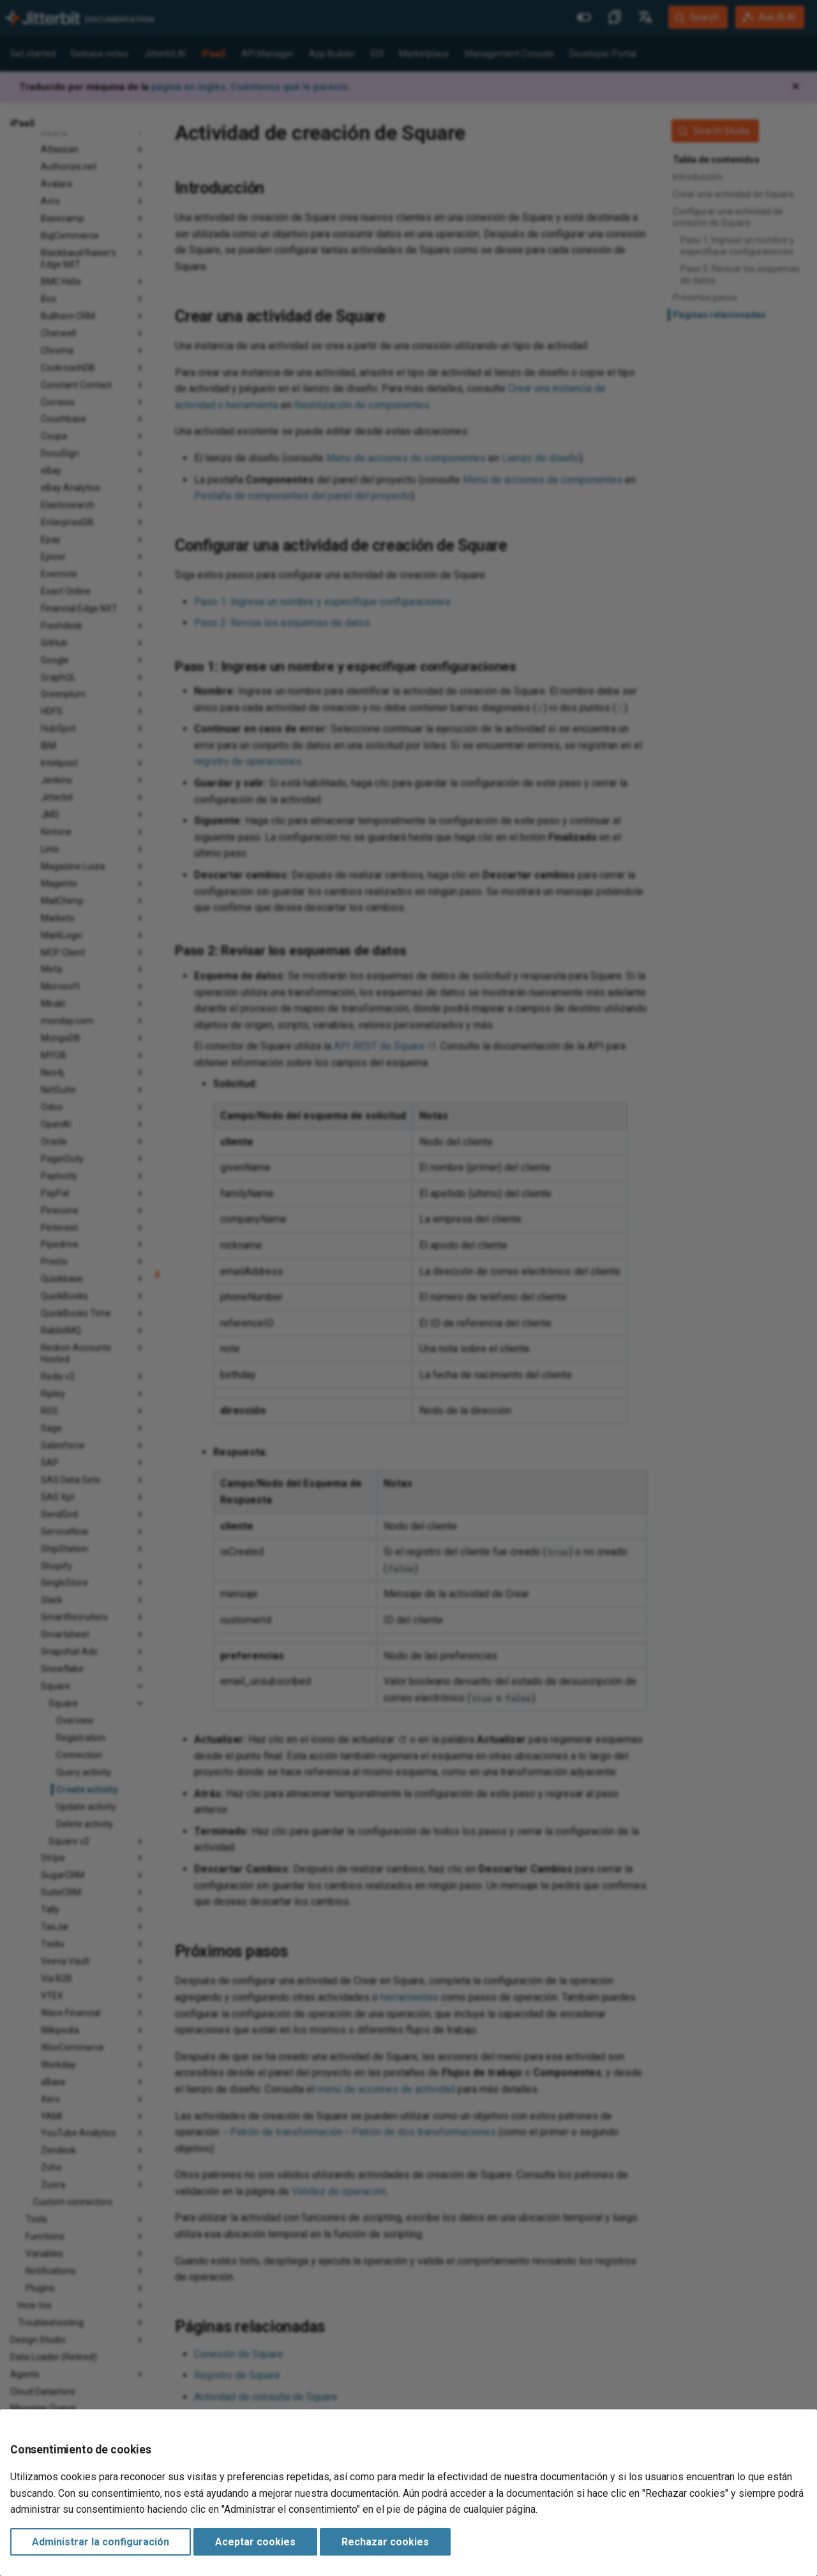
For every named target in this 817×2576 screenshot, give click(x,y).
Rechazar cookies (385, 2542)
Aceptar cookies (255, 2542)
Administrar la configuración (100, 2542)
